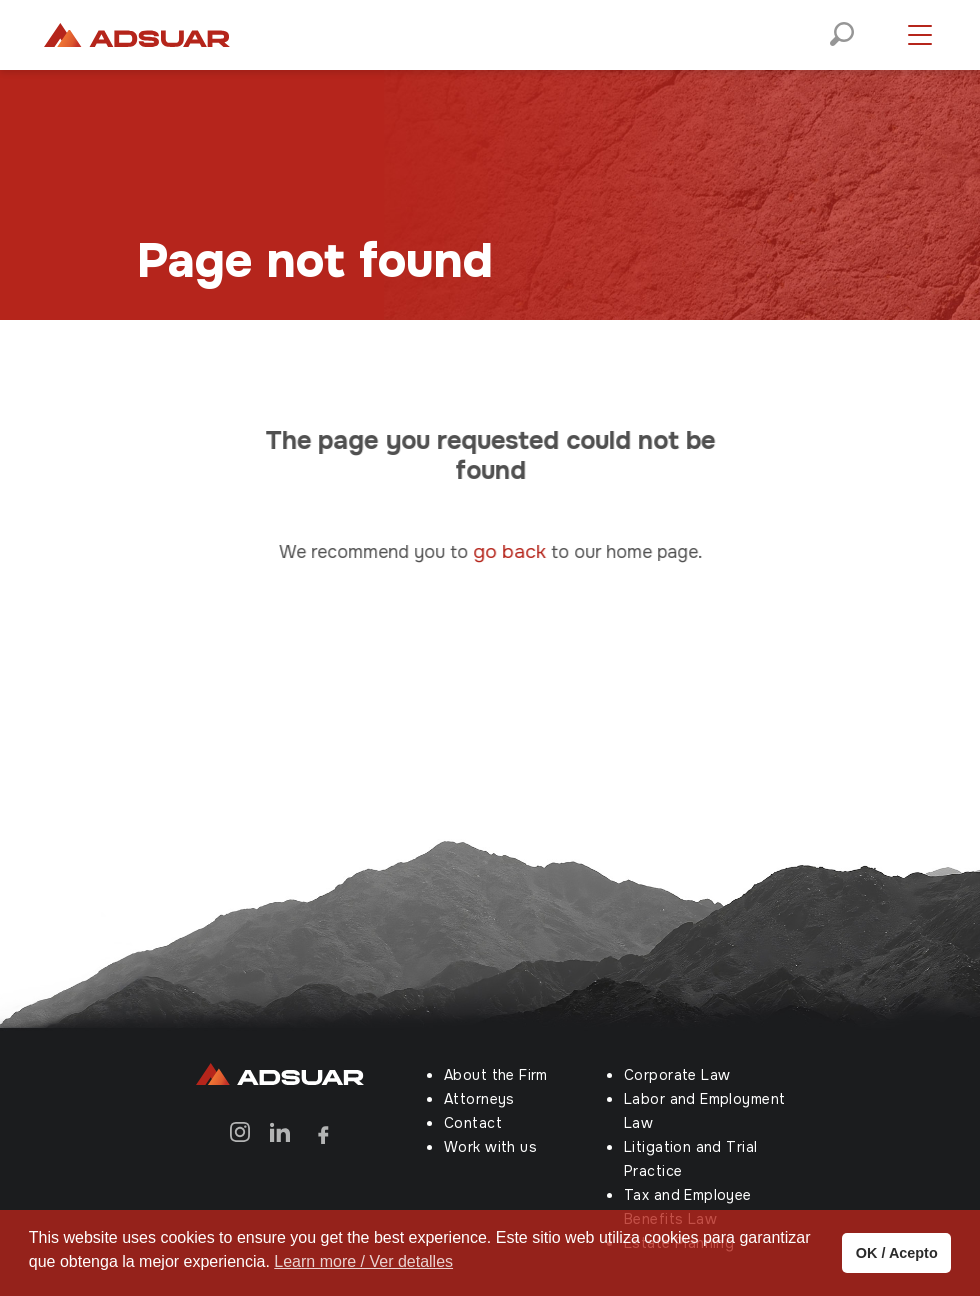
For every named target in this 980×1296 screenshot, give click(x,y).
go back (519, 551)
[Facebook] (320, 1131)
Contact (473, 1123)
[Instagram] (240, 1131)
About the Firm (496, 1075)
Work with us (490, 1147)
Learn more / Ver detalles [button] (363, 1261)
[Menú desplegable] (920, 35)
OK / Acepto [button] (897, 1253)
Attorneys (479, 1099)
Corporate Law (677, 1075)
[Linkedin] (280, 1131)
